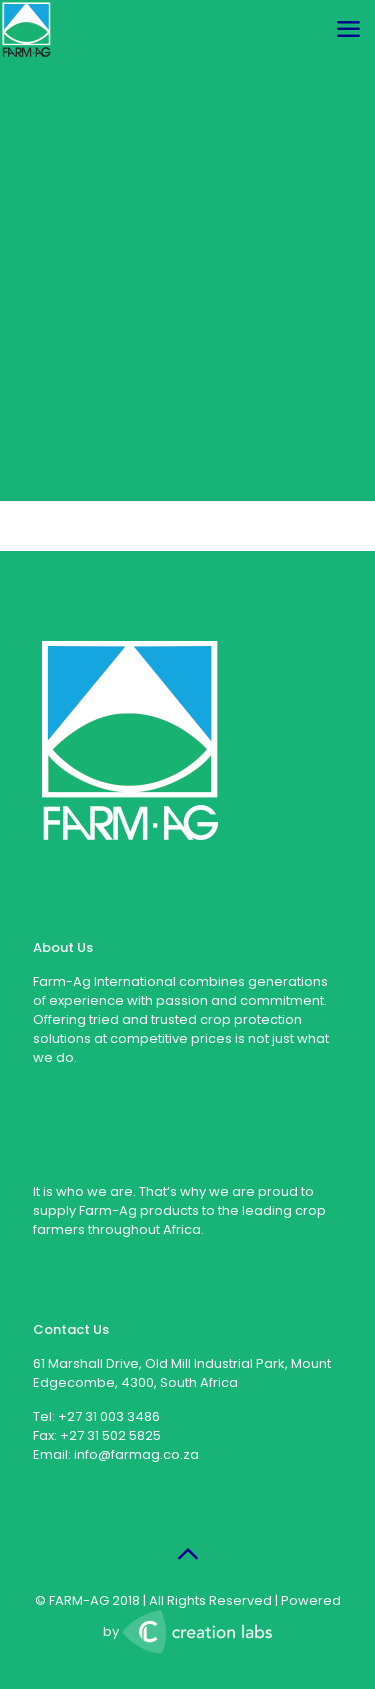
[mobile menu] (348, 30)
